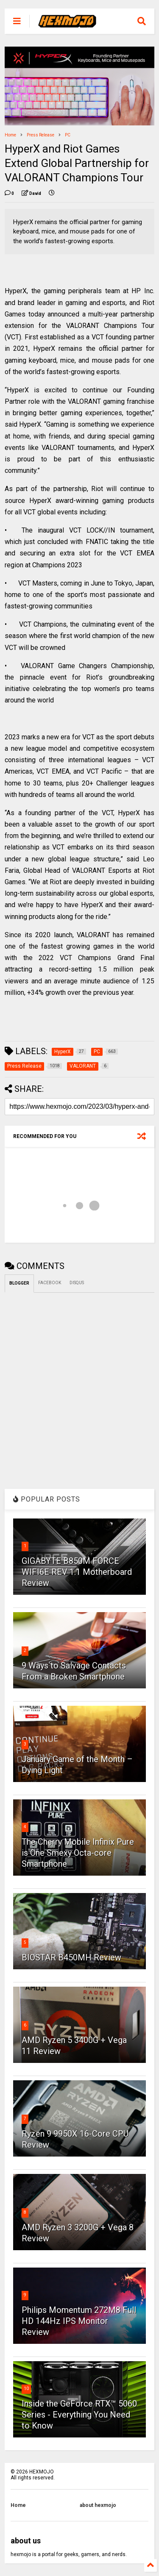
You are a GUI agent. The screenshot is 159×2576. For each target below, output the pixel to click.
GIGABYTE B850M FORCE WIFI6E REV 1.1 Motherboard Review (77, 1572)
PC (67, 135)
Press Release (40, 135)
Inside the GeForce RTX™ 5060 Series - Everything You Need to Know (79, 2414)
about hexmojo (98, 2505)
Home (10, 135)
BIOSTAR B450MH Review (71, 1957)
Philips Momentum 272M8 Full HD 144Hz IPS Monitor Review (79, 2321)
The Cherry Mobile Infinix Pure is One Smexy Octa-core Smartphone (78, 1853)
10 (26, 2388)
